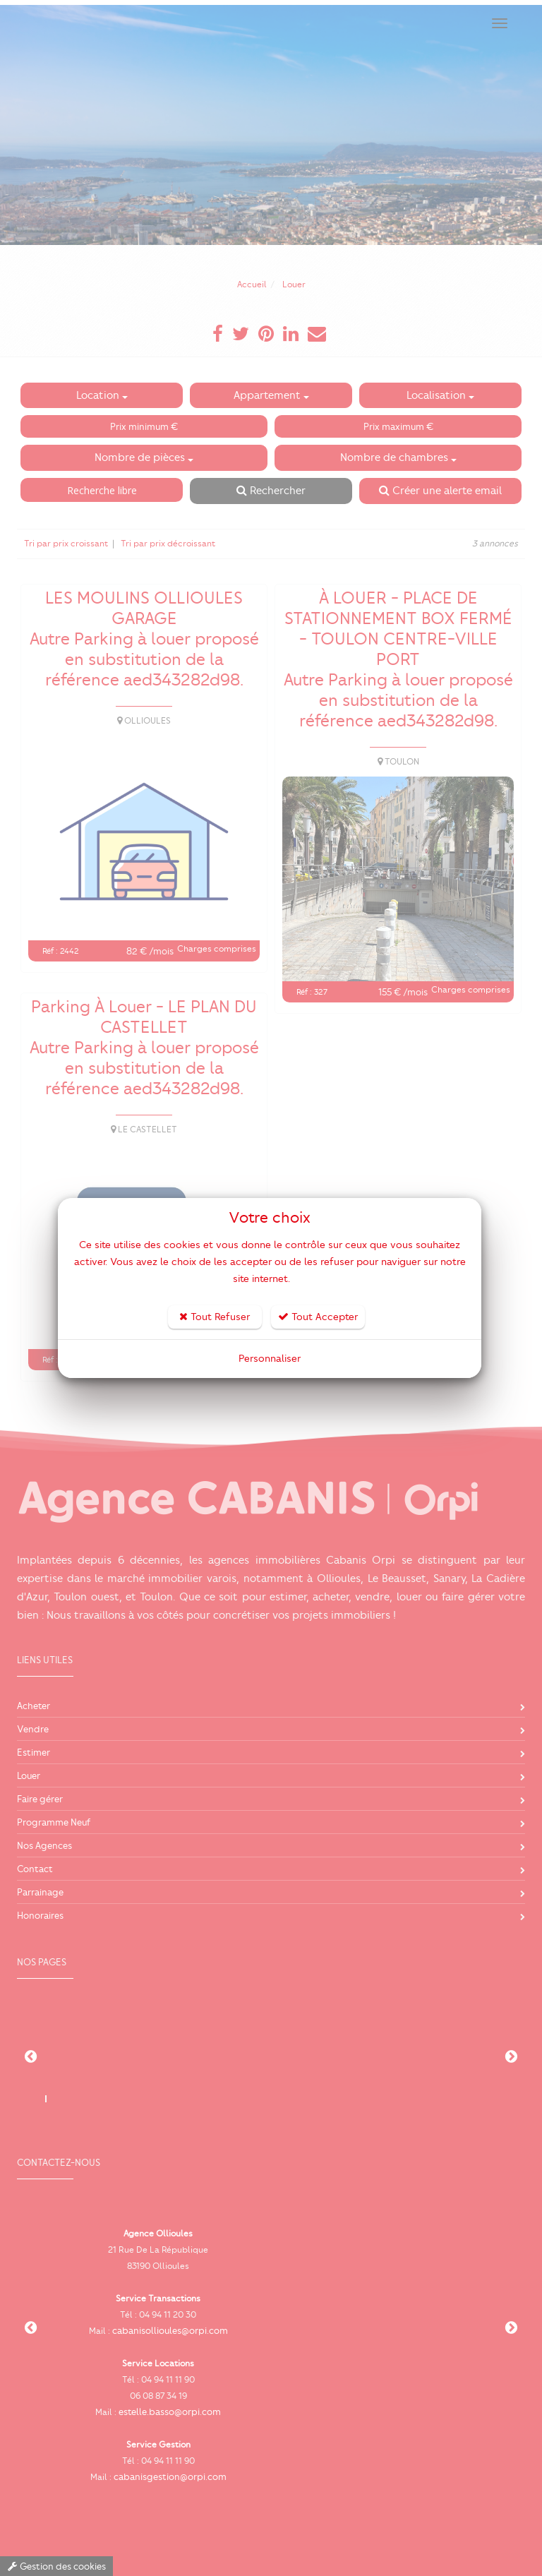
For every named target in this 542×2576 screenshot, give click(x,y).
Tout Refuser (214, 1317)
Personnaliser (270, 1359)
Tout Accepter (318, 1317)
